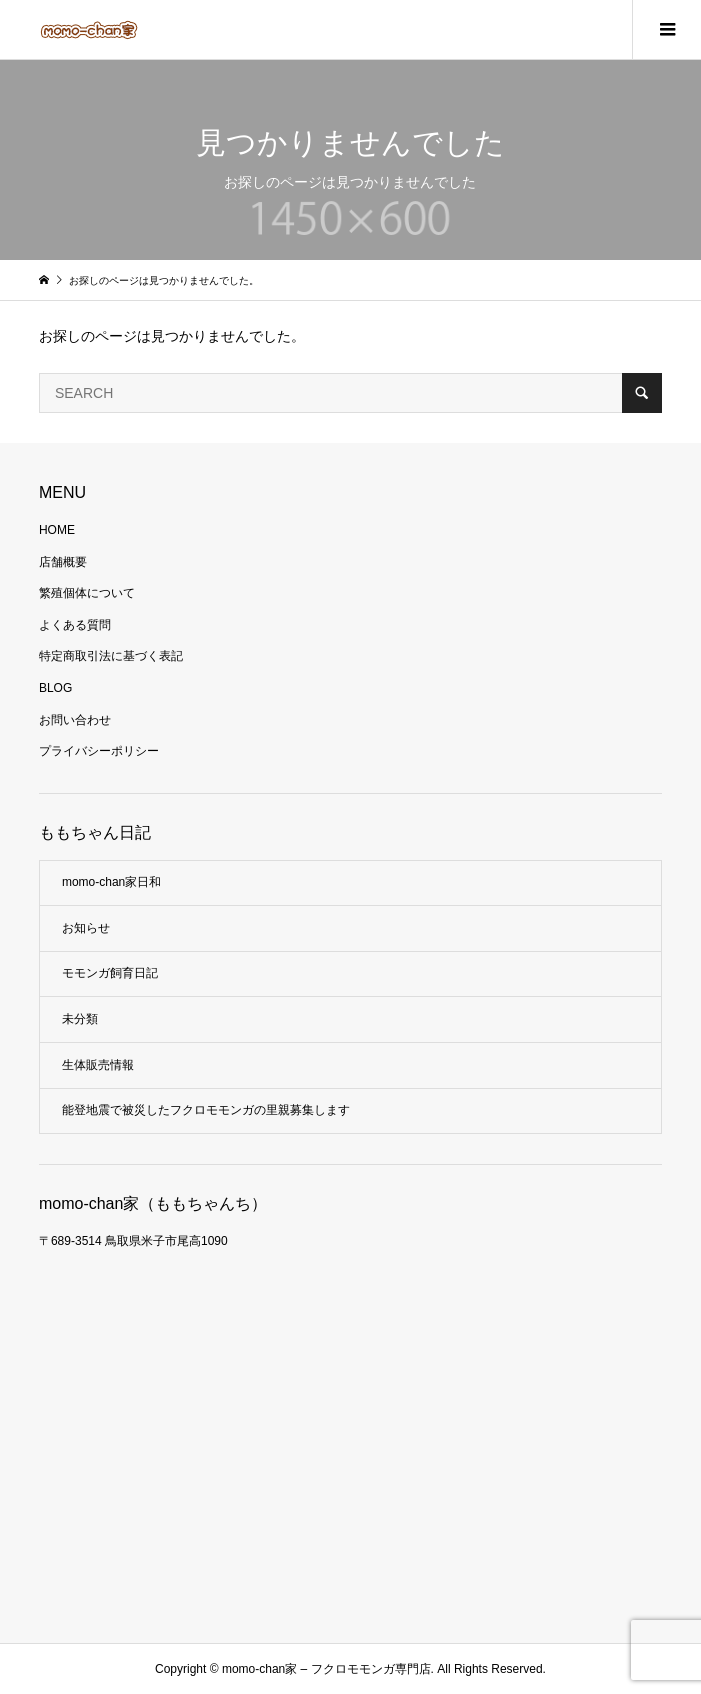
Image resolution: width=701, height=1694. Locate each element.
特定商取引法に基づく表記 (111, 656)
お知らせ (86, 928)
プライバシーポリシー (99, 751)
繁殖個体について (87, 593)
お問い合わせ (75, 720)
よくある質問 (75, 625)
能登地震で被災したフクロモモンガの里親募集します (206, 1110)
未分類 (80, 1019)
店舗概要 (63, 562)
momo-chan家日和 (111, 882)
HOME (57, 530)
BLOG (55, 688)
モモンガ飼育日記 (110, 973)
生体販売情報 (98, 1065)
